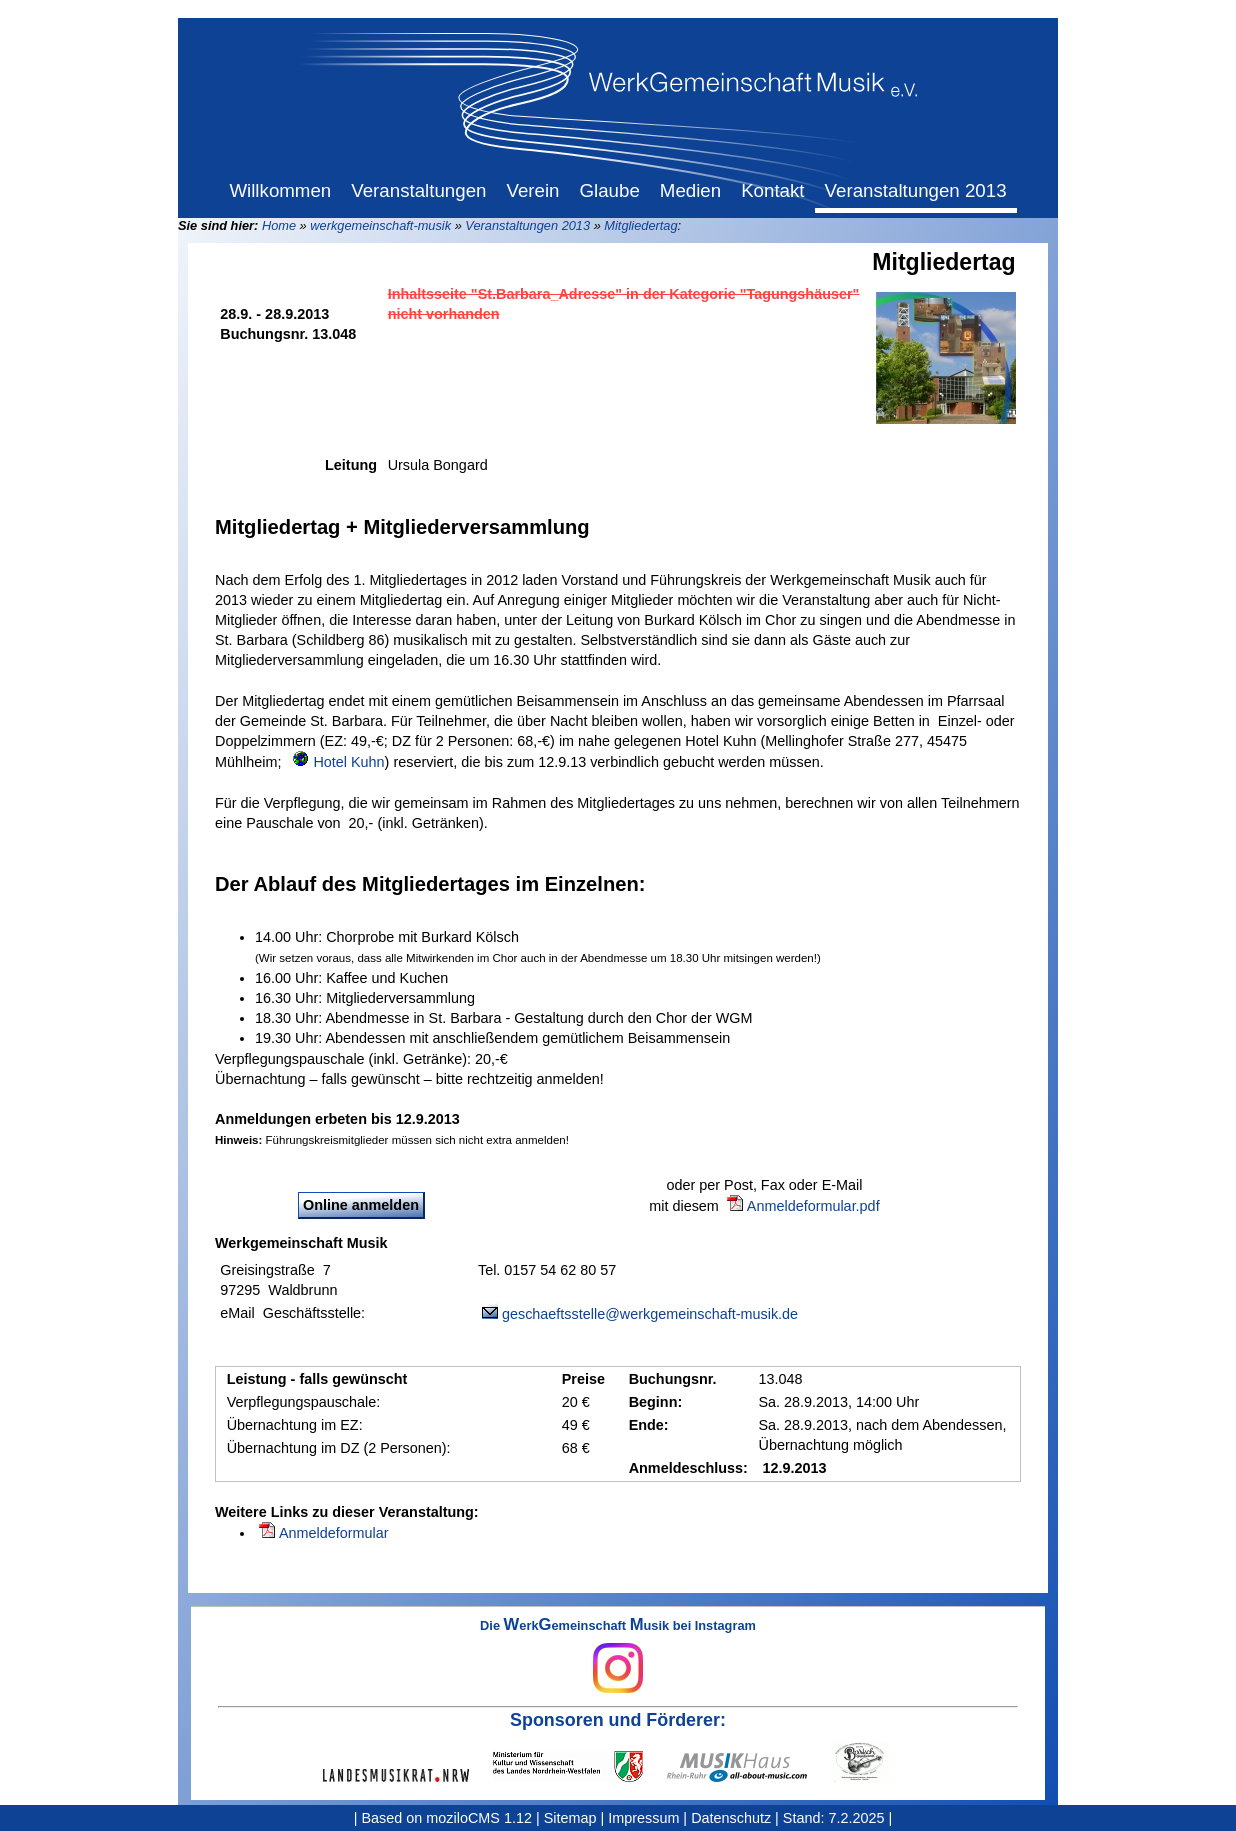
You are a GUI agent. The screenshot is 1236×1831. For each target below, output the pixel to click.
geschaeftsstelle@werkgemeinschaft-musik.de (650, 1314)
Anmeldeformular (334, 1533)
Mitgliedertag (640, 225)
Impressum (643, 1818)
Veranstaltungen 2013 (527, 225)
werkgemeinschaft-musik (380, 225)
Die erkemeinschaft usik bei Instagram (618, 1656)
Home (279, 225)
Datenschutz (731, 1818)
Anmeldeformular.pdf (813, 1206)
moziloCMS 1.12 (479, 1818)
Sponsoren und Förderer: (618, 1720)
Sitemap (570, 1818)
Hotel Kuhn (348, 762)
